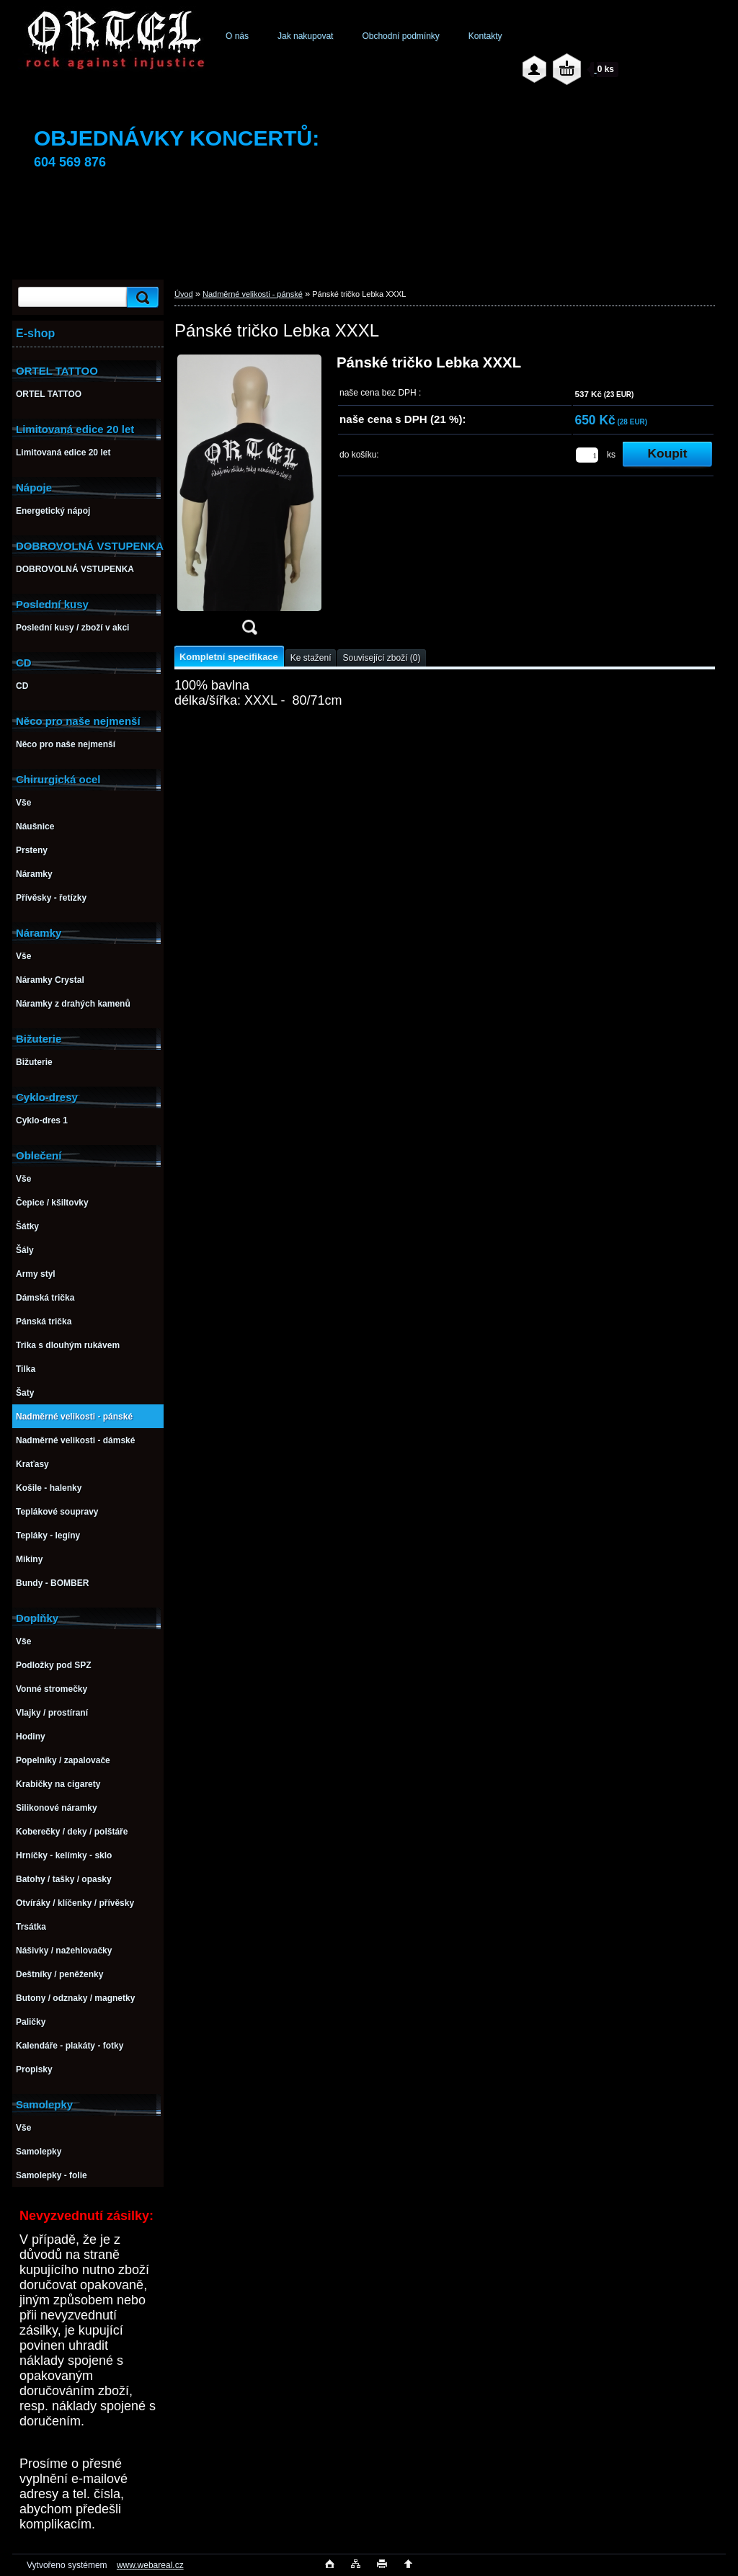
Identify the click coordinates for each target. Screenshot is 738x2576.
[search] (141, 297)
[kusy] (587, 455)
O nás (237, 36)
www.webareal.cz (150, 2565)
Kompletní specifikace (228, 656)
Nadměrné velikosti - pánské (253, 294)
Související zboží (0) (381, 658)
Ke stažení (311, 658)
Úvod (183, 294)
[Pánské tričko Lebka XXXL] (249, 499)
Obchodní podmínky (400, 36)
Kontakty (485, 36)
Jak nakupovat (305, 36)
